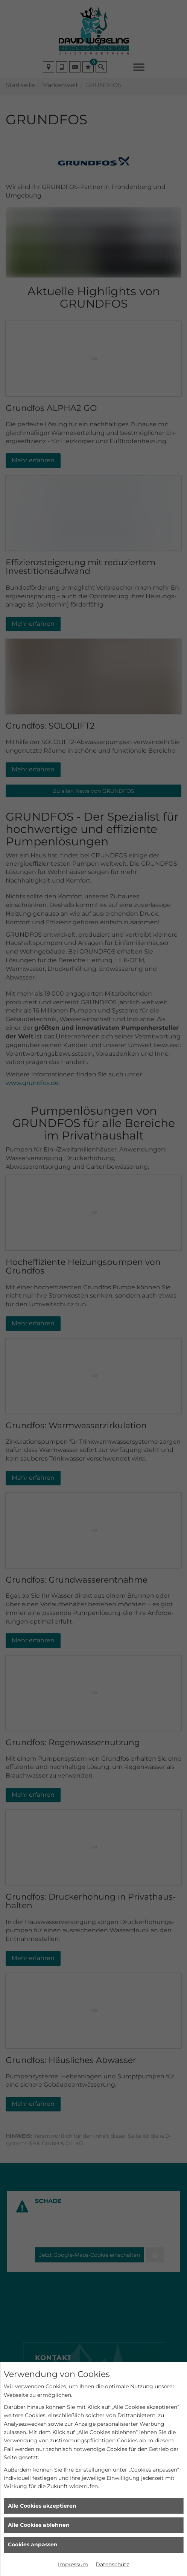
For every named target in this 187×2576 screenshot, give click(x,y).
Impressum (73, 2564)
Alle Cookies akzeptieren (42, 2505)
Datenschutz (112, 2564)
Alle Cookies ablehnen (39, 2525)
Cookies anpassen (33, 2544)
